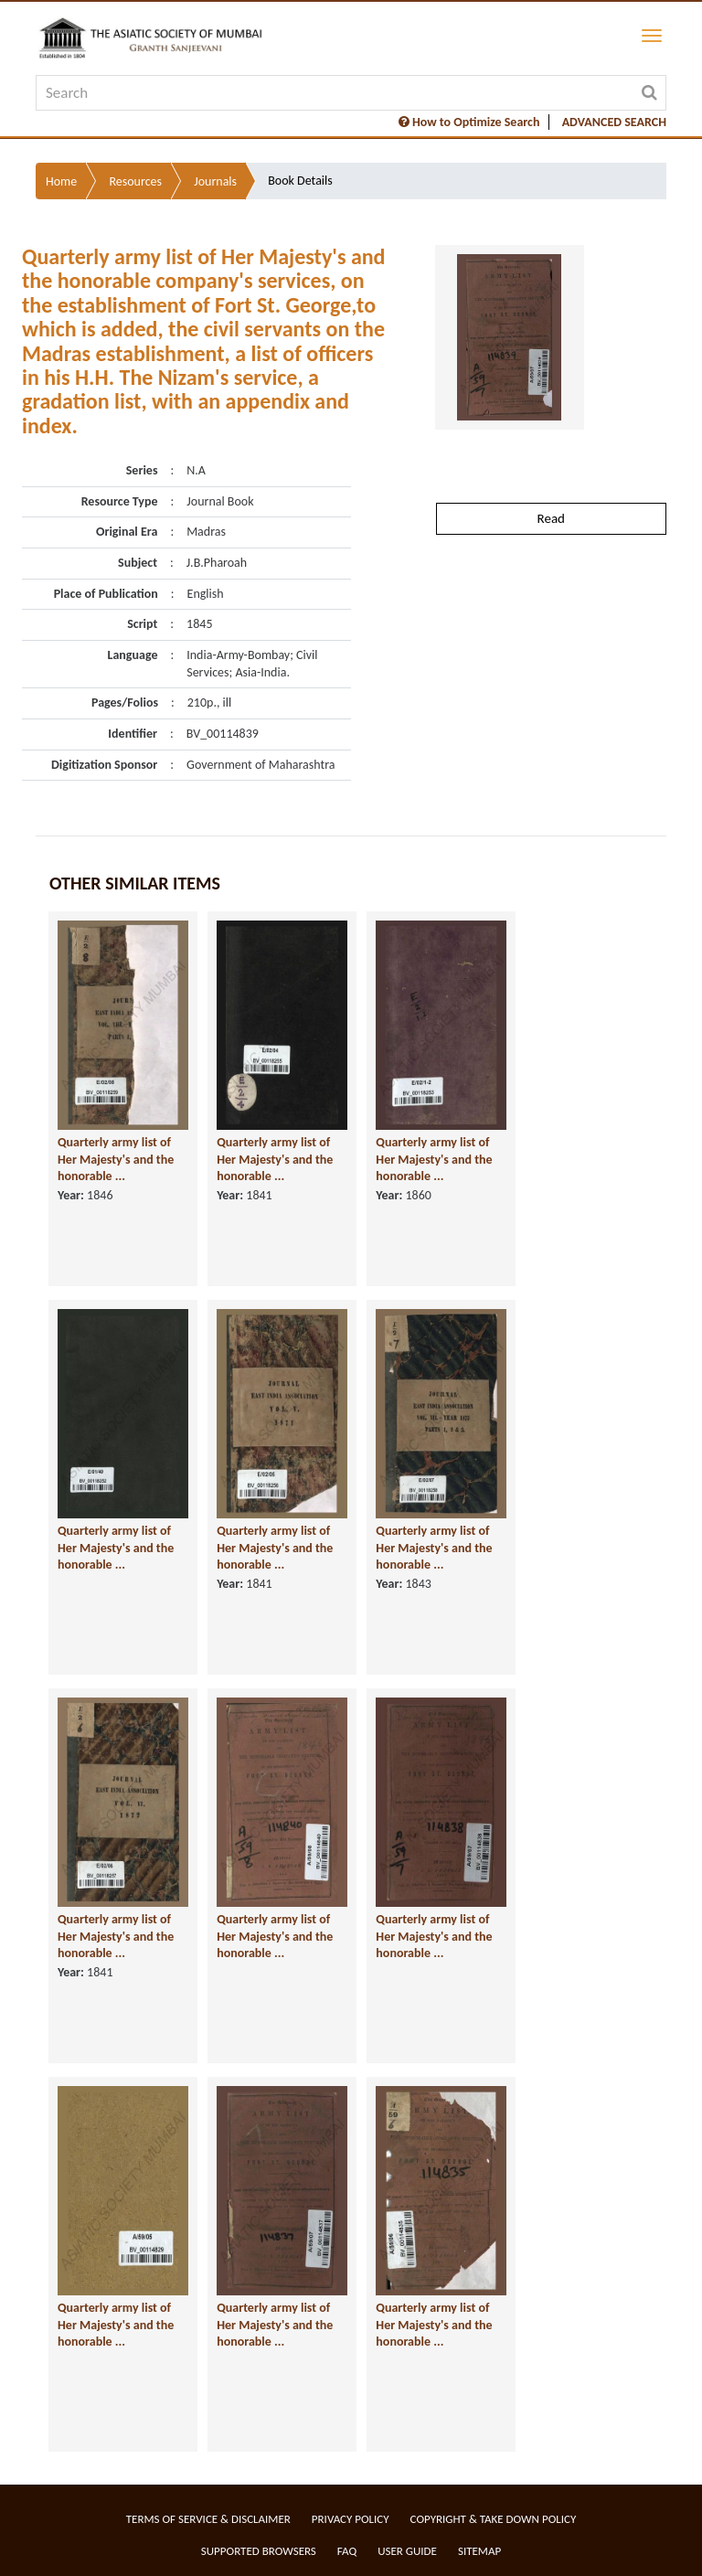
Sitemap (479, 2551)
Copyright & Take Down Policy (493, 2519)
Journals (215, 181)
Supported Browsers (258, 2551)
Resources (135, 181)
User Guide (407, 2551)
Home (61, 181)
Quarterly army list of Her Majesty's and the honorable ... (116, 1159)
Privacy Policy (350, 2519)
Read (551, 518)
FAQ (346, 2551)
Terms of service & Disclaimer (208, 2519)
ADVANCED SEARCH (614, 122)
